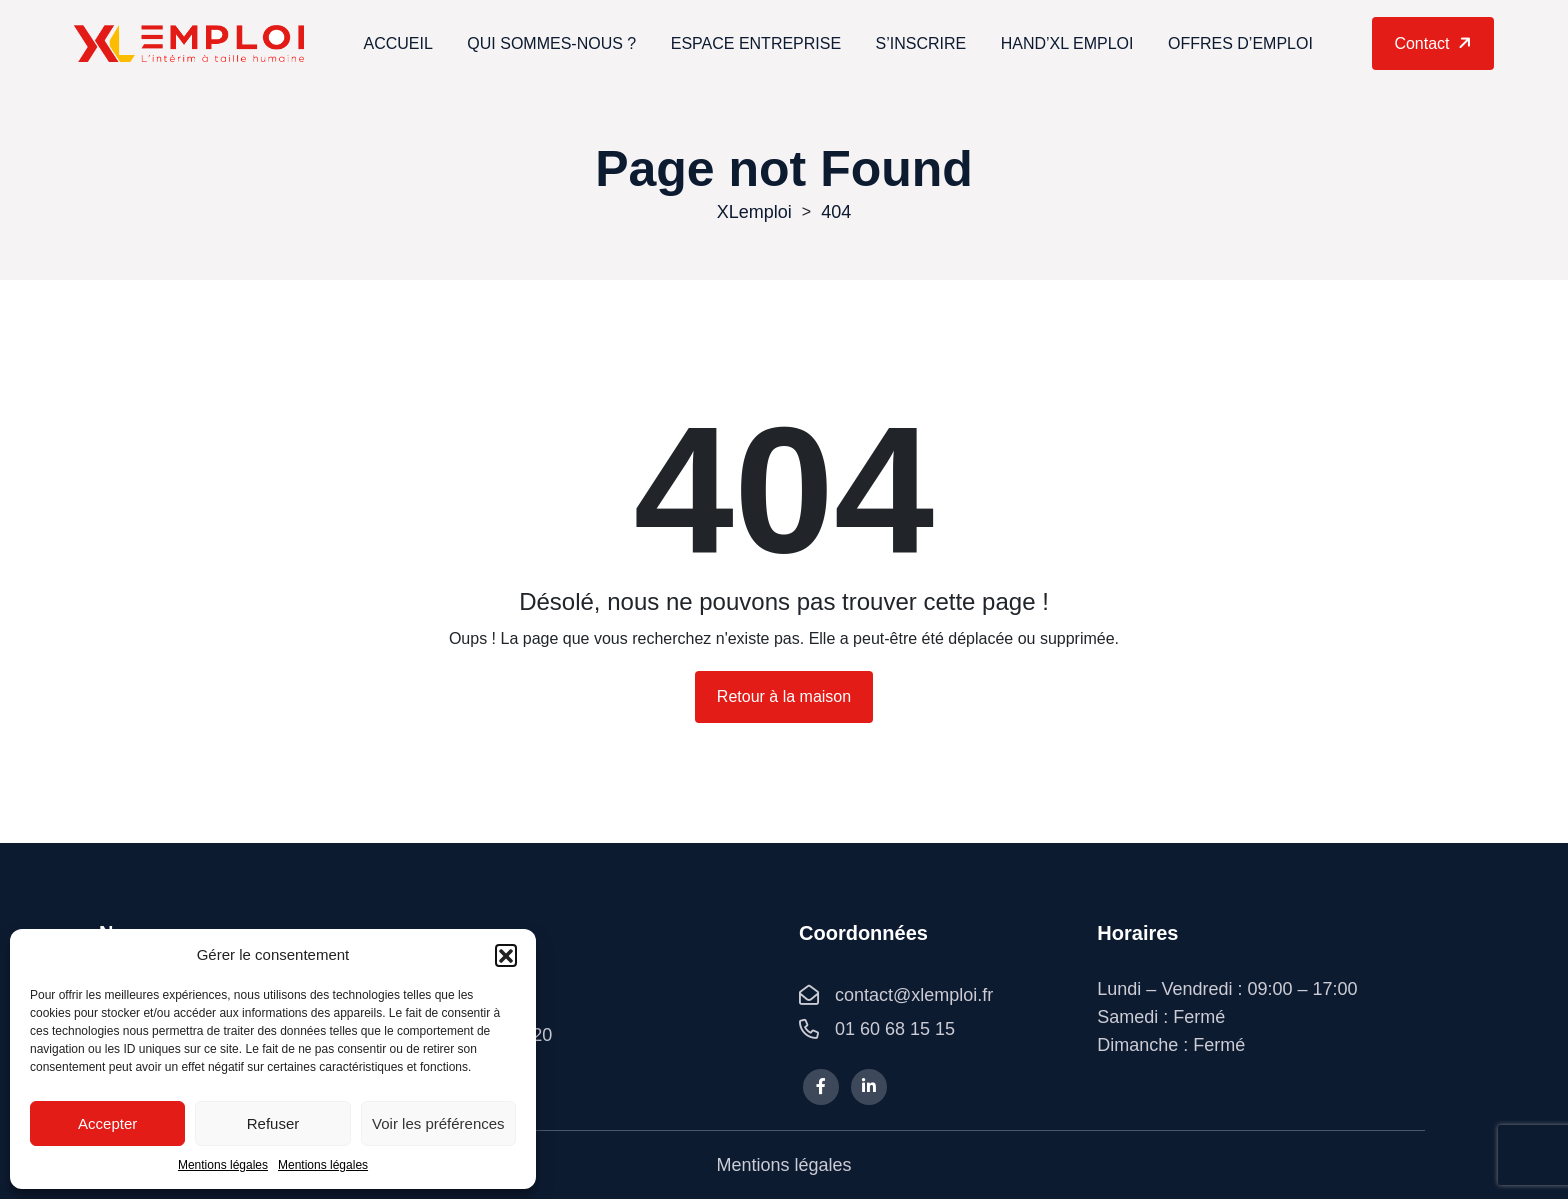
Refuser (273, 1123)
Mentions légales (223, 1165)
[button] (506, 955)
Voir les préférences (438, 1123)
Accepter (107, 1123)
